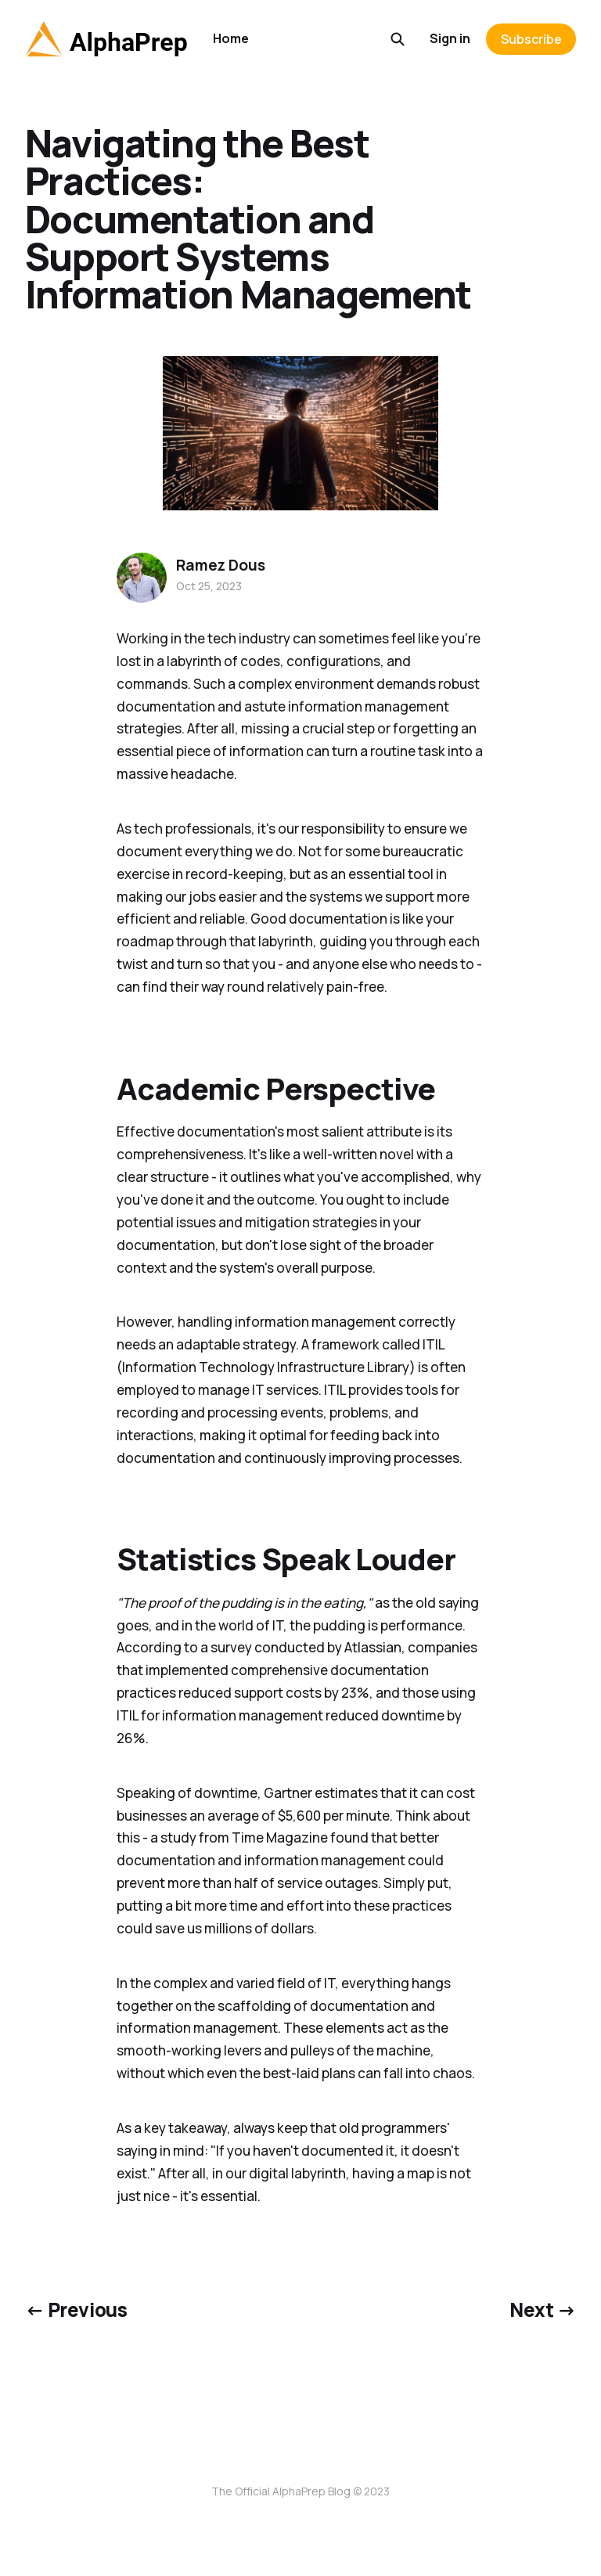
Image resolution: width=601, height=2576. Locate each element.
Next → (542, 2309)
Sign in (450, 38)
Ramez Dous (220, 565)
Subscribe (531, 39)
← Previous (76, 2309)
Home (231, 38)
